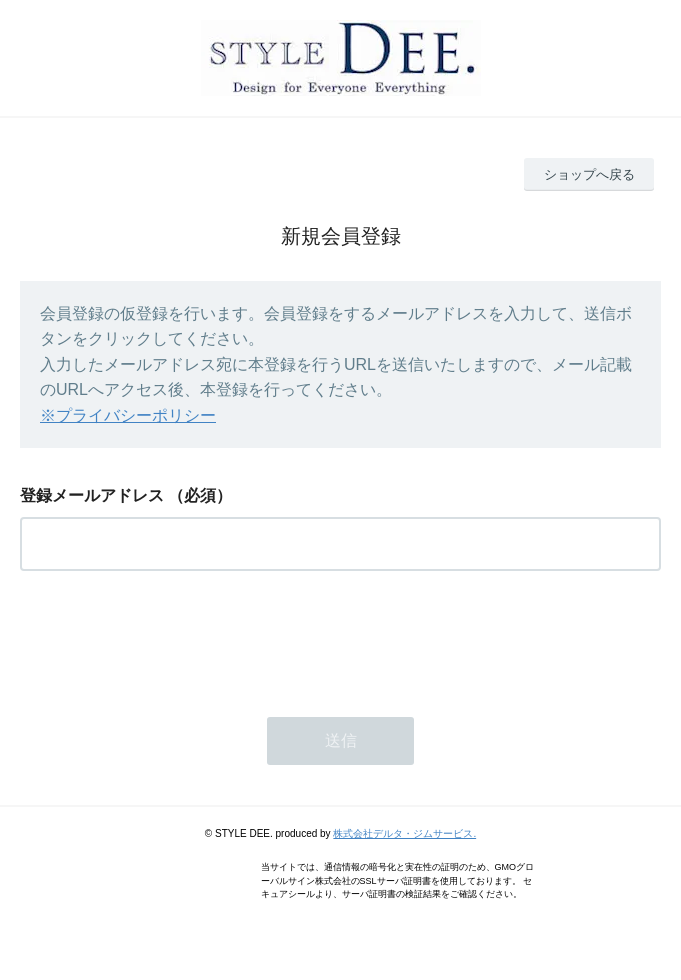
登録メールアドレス (92, 495)
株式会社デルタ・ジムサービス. (404, 833)
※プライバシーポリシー (128, 415)
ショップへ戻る (589, 174)
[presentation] (172, 638)
